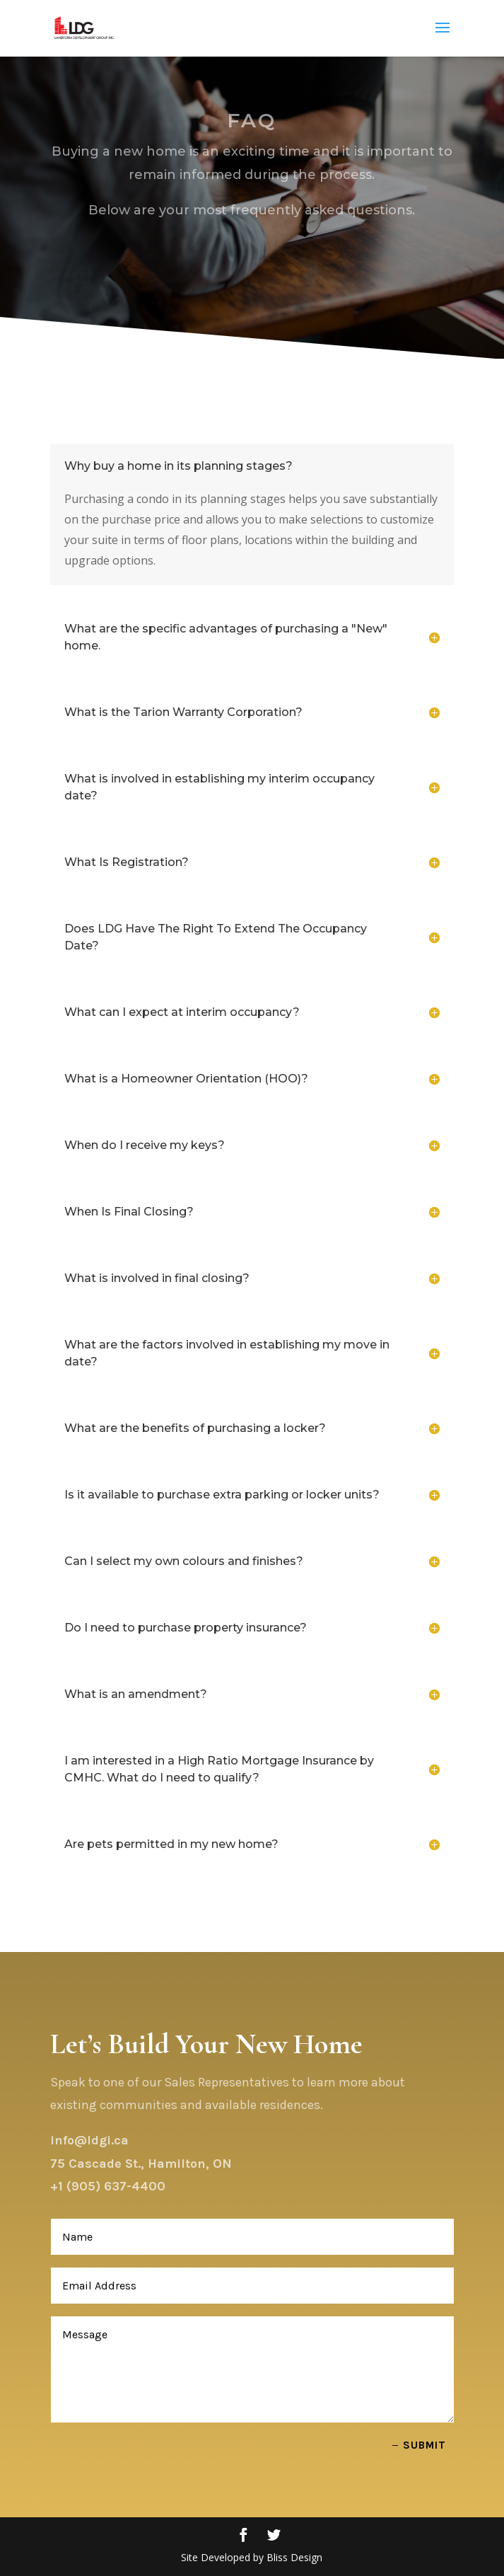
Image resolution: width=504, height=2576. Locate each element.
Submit (424, 2445)
